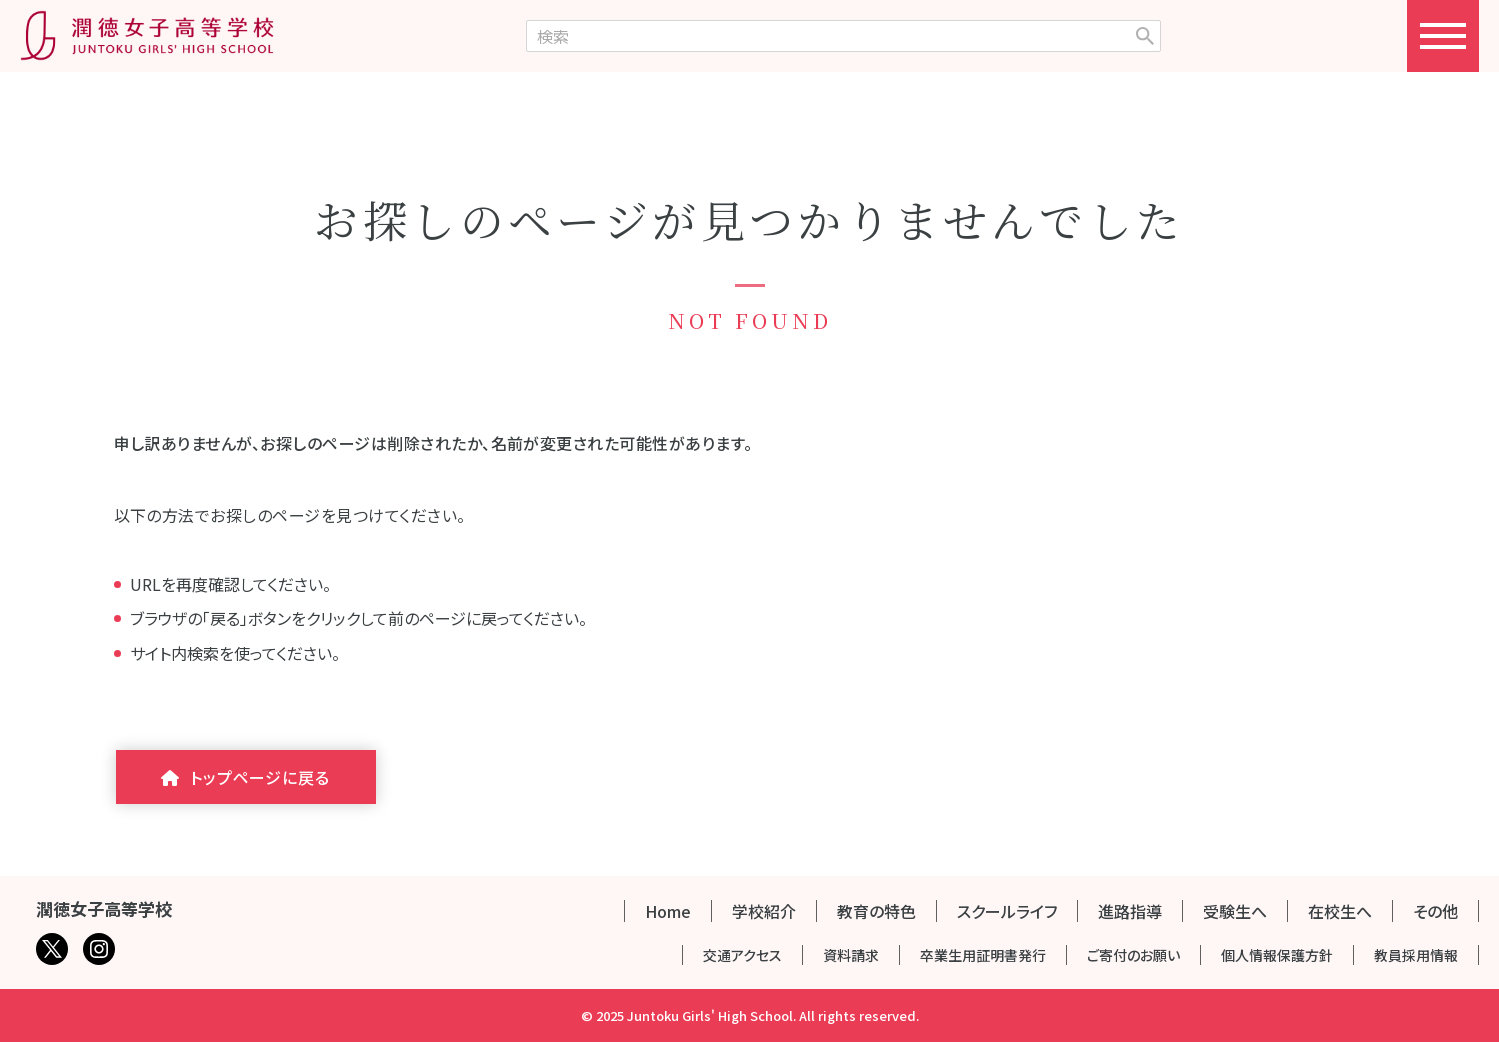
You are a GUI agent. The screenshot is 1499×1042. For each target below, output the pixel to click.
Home (668, 911)
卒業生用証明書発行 (983, 955)
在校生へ (1340, 911)
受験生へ (1235, 911)
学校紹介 (764, 911)
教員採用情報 (1416, 955)
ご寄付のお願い (1133, 955)
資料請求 (851, 955)
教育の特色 (876, 911)
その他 (1435, 911)
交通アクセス (742, 955)
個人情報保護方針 (1277, 955)
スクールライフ (1007, 911)
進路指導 (1130, 911)
